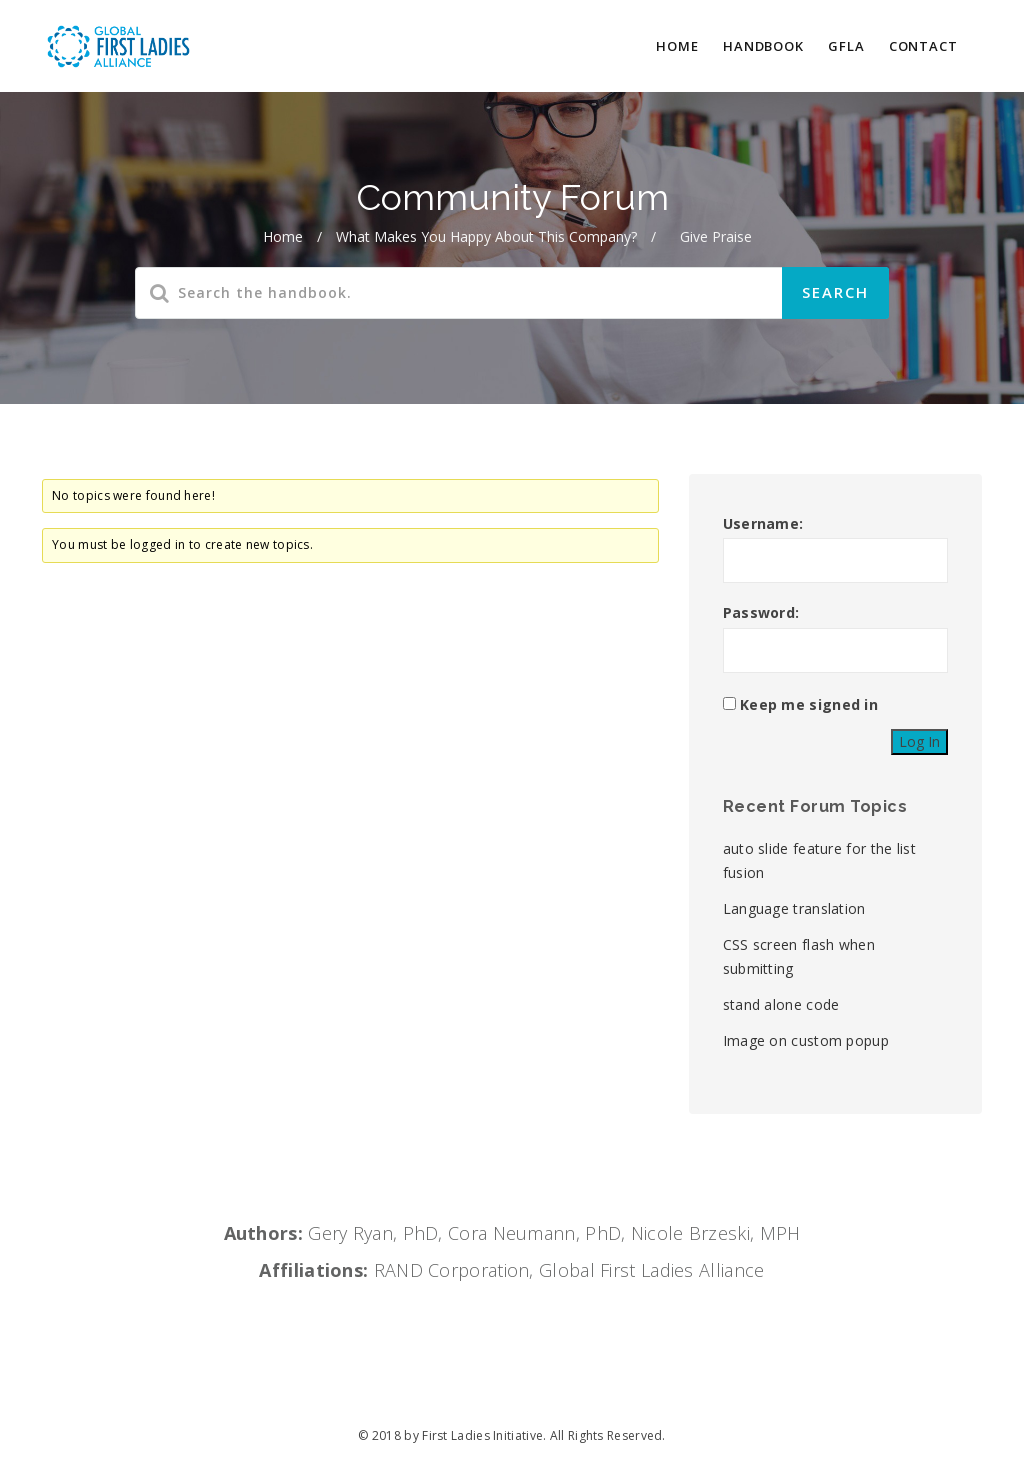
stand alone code (781, 1004)
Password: (761, 612)
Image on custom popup (806, 1040)
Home (283, 236)
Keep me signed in (809, 704)
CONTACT (923, 46)
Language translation (794, 908)
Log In (919, 741)
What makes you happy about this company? (486, 236)
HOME (677, 46)
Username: (763, 523)
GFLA (846, 46)
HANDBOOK (763, 46)
